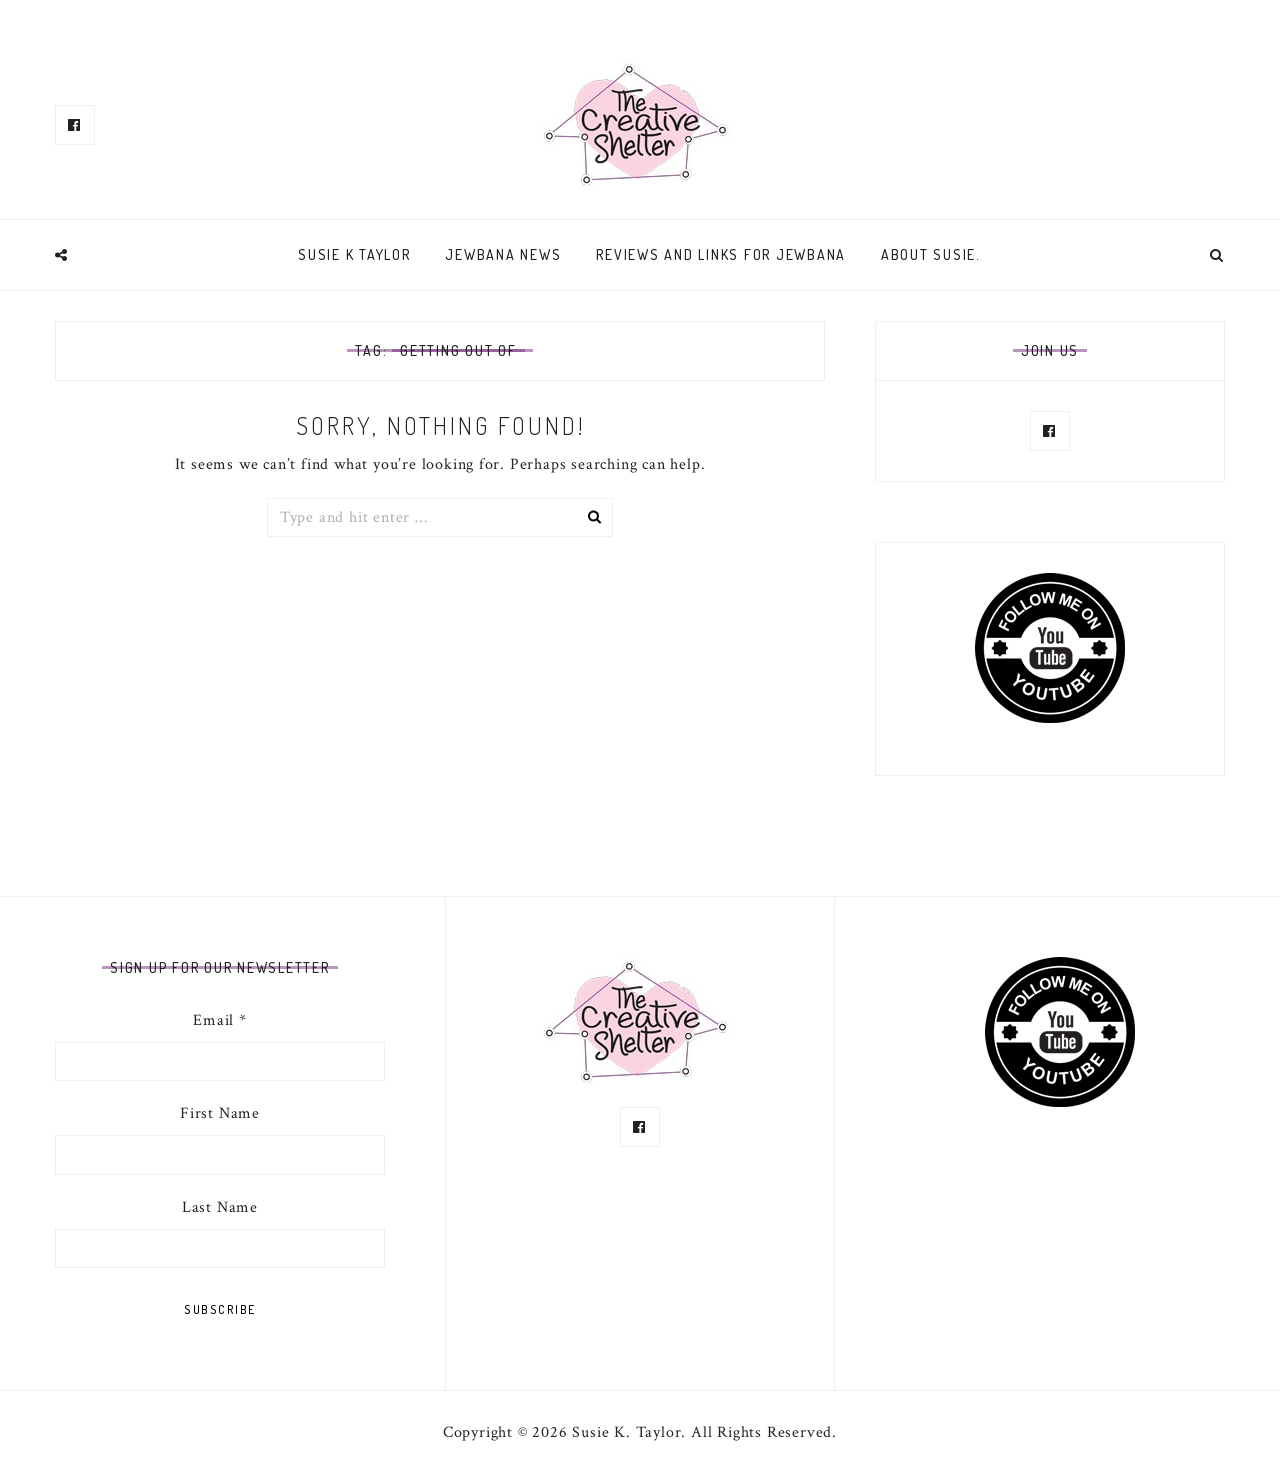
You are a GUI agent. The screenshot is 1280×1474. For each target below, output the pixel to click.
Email (220, 1020)
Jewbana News (503, 254)
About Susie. (931, 254)
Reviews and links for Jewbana (721, 254)
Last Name (220, 1207)
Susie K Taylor (354, 254)
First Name (220, 1113)
